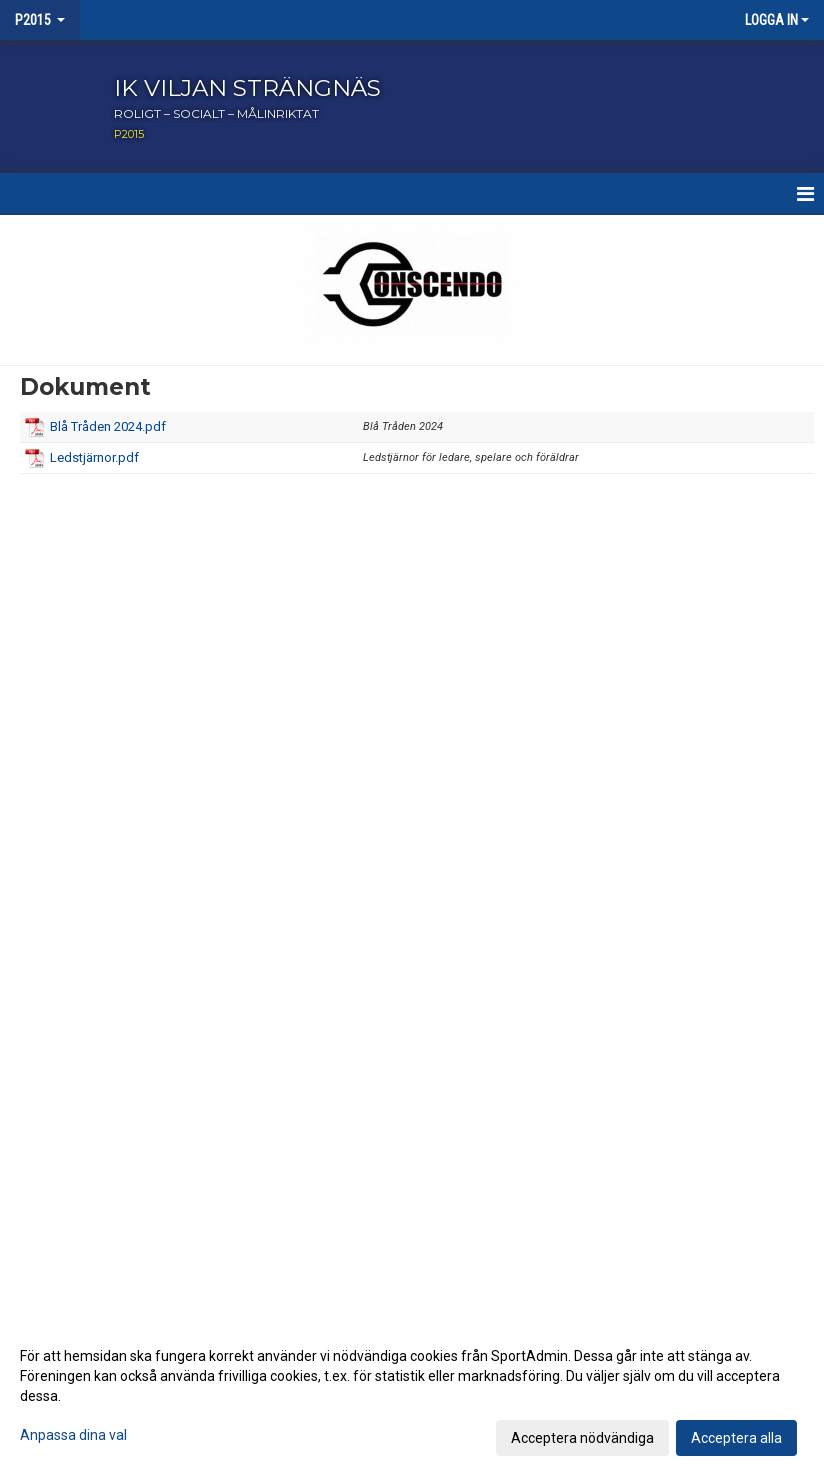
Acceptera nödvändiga (582, 1438)
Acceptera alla (736, 1438)
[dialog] (412, 1396)
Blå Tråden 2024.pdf (108, 426)
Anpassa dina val (73, 1435)
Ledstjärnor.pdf (94, 457)
